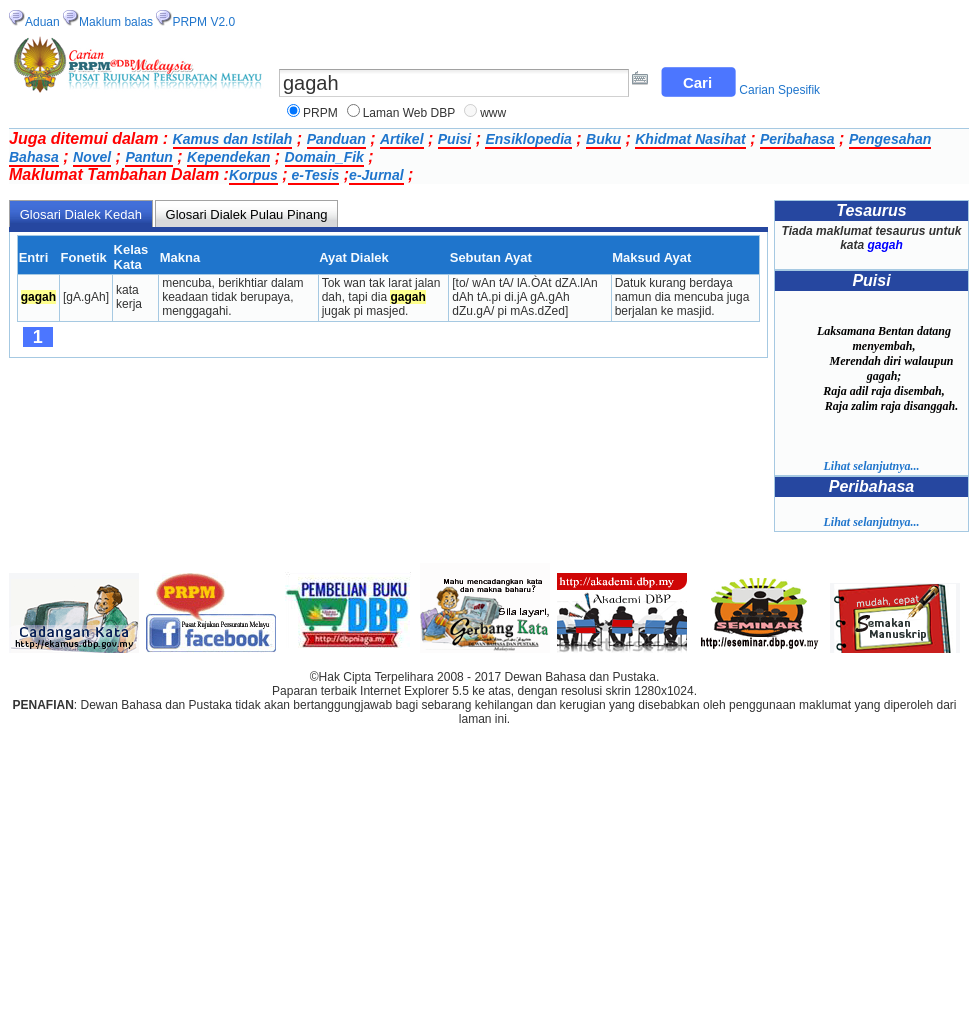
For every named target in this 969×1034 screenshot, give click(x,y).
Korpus (253, 175)
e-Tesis (314, 175)
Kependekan (228, 157)
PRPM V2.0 (203, 22)
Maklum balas (116, 22)
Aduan (42, 22)
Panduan (336, 139)
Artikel (402, 139)
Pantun (148, 157)
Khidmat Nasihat (690, 139)
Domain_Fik (324, 157)
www (493, 113)
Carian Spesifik (779, 90)
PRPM (320, 113)
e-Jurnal (376, 175)
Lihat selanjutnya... (871, 466)
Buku (603, 139)
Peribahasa (797, 139)
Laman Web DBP (409, 113)
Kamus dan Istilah (233, 139)
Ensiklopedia (528, 139)
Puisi (454, 139)
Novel (92, 157)
